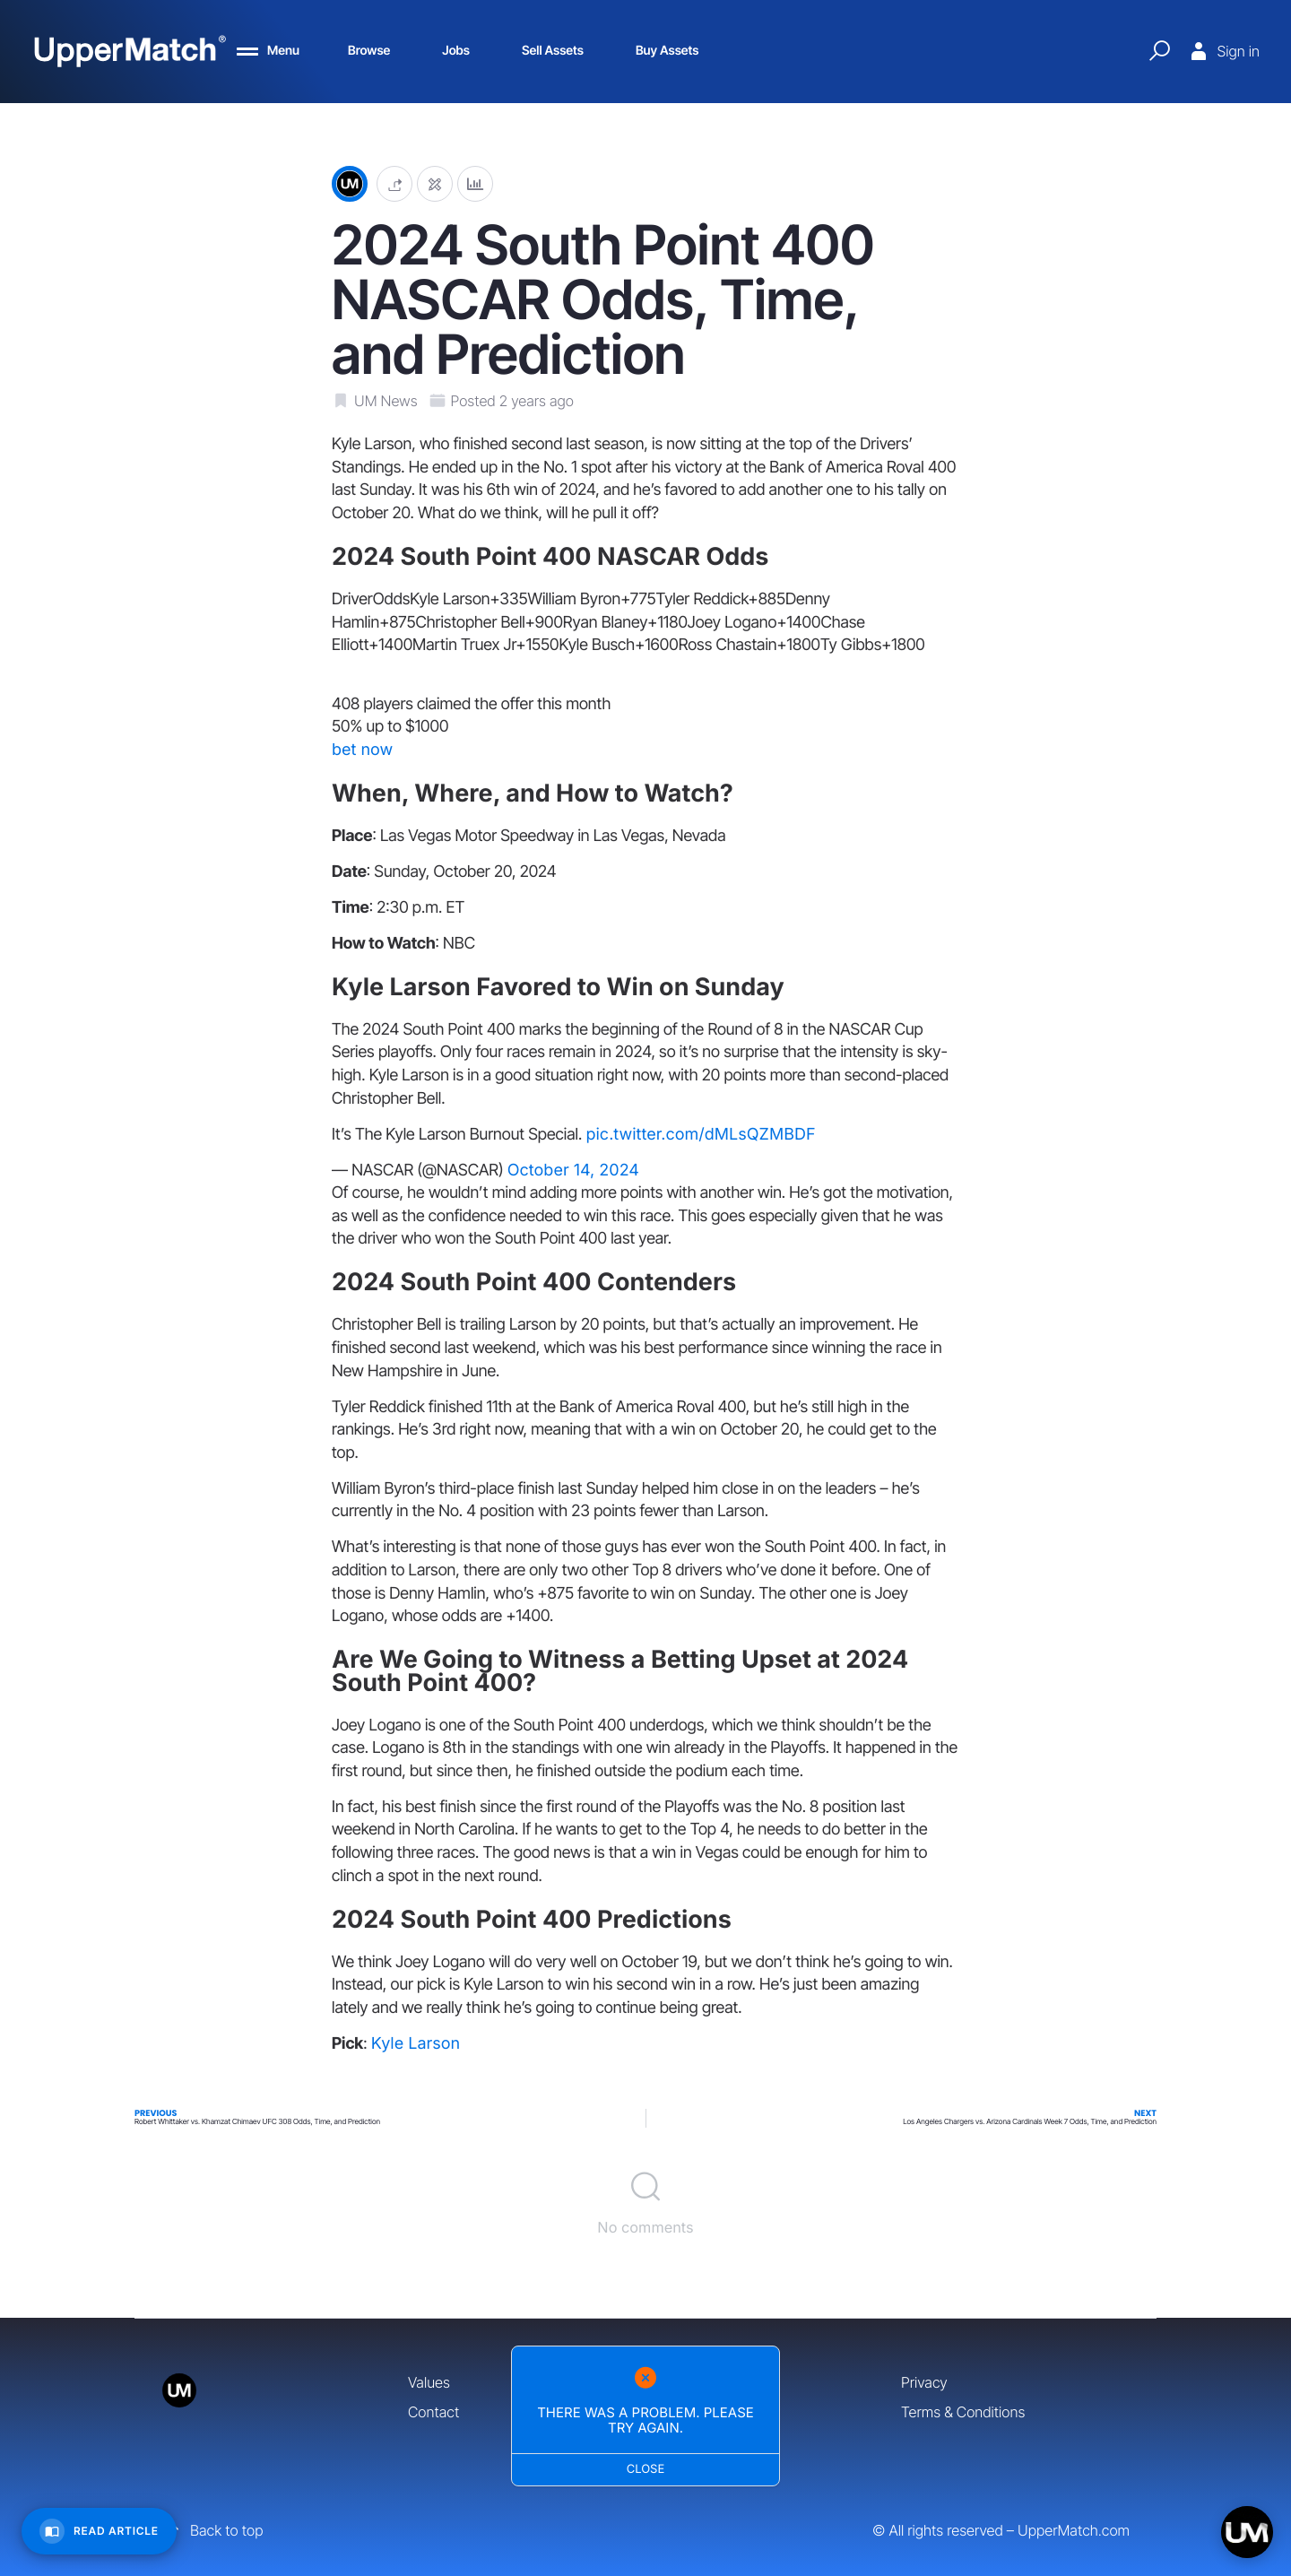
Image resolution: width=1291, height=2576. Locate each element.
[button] (394, 184)
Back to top (212, 2530)
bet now (362, 750)
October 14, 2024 (573, 1170)
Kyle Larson (416, 2043)
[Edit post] (435, 184)
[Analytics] (475, 184)
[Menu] (268, 51)
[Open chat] (1247, 2532)
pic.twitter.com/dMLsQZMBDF (700, 1134)
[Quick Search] (1159, 51)
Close (646, 2469)
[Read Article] (99, 2531)
